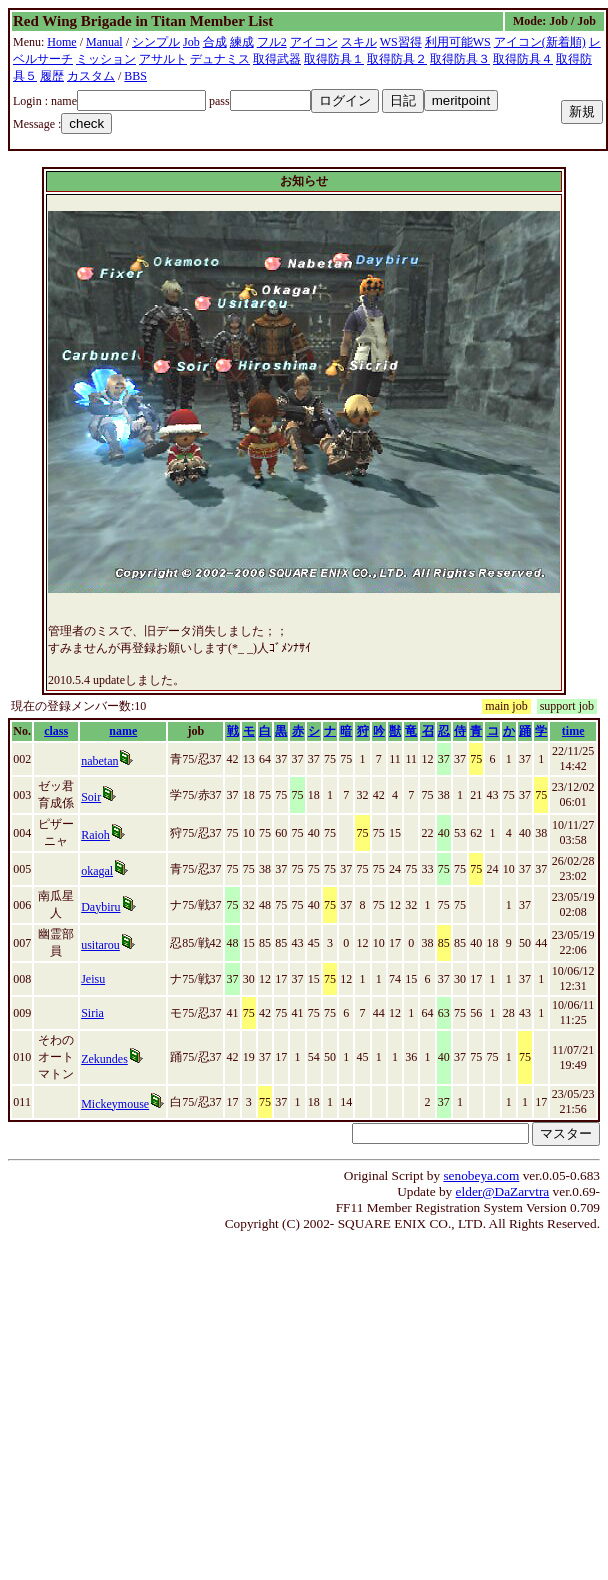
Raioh (95, 835)
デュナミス (220, 59)
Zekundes (104, 1059)
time (573, 731)
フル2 (272, 42)
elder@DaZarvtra (503, 1191)
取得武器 (277, 59)
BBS (135, 76)
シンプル (156, 42)
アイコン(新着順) (540, 42)
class (56, 731)
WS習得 (401, 42)
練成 (242, 42)
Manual (104, 42)
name (123, 731)
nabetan (99, 761)
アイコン (314, 42)
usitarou (100, 945)
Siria (92, 1013)
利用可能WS (458, 42)
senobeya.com (481, 1175)
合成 (215, 42)
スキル (359, 42)
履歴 (52, 76)
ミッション (106, 59)
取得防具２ (397, 59)
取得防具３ (460, 59)
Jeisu (93, 979)
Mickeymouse (115, 1104)
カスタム (91, 76)
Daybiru (100, 907)
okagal (97, 871)
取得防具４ (523, 59)
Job (191, 42)
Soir (91, 797)
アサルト (163, 59)
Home (61, 42)
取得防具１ (334, 59)
